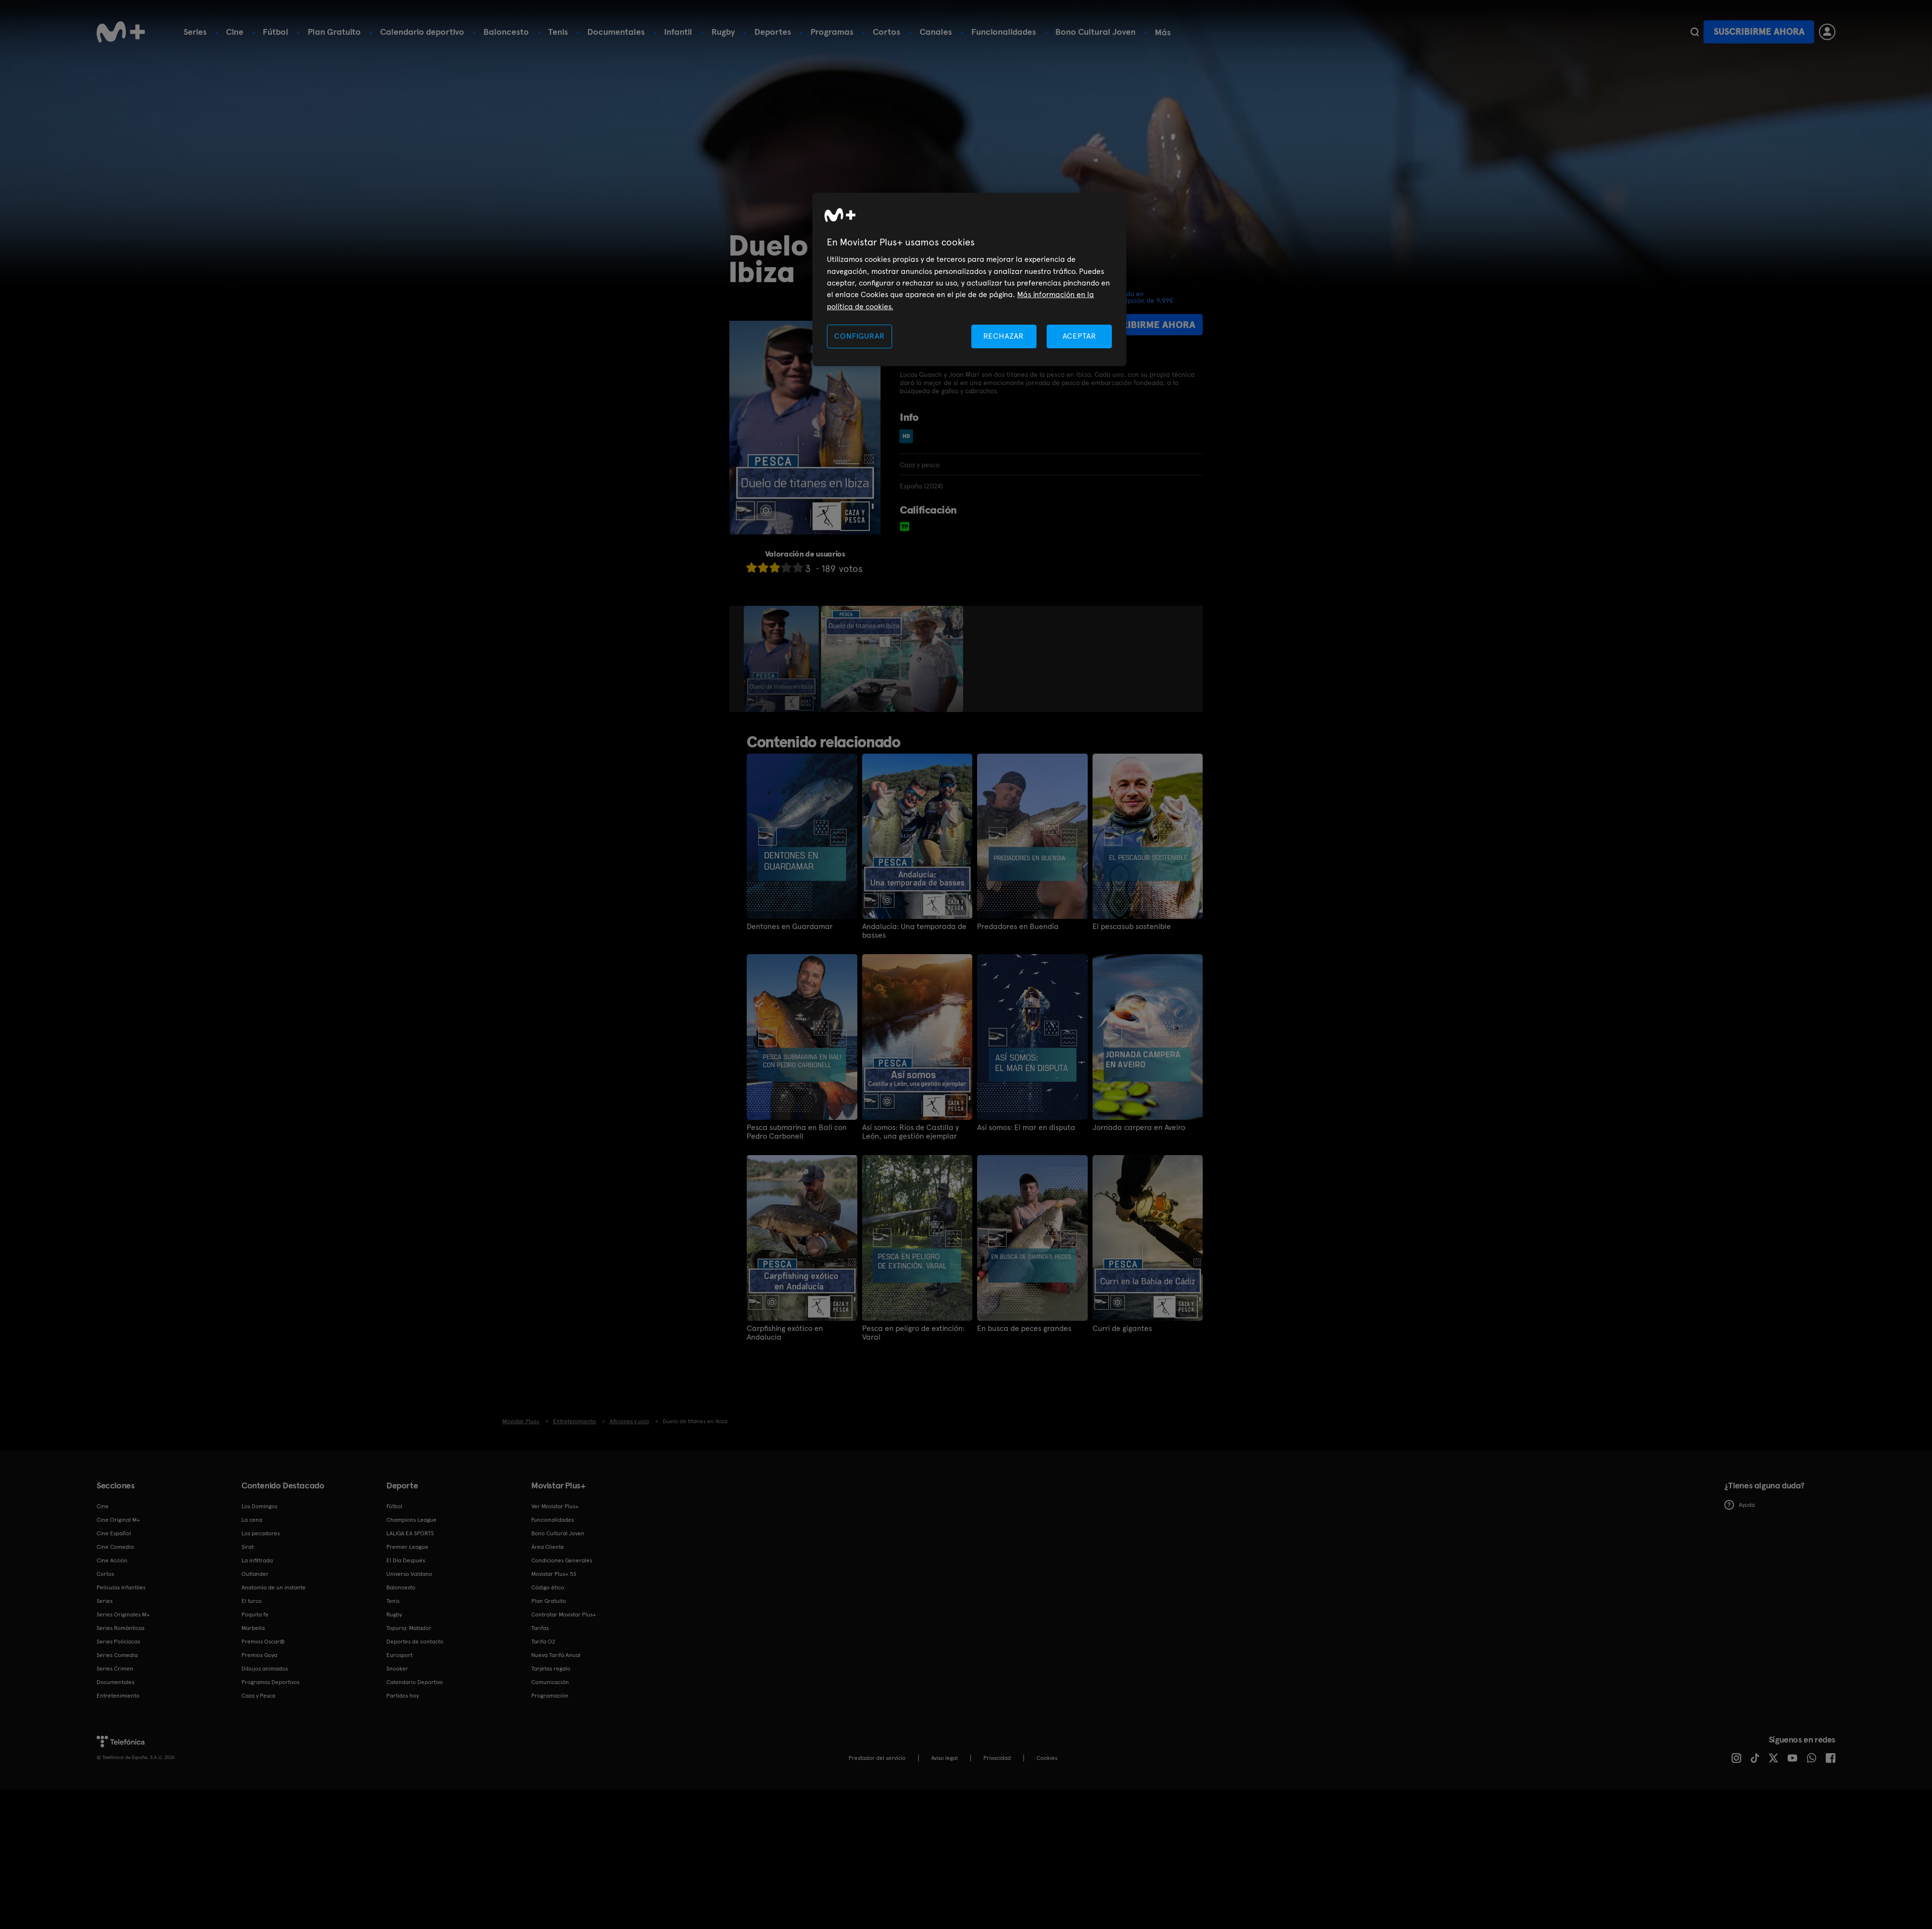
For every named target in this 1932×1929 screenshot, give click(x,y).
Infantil (678, 32)
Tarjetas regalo (550, 1668)
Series (195, 32)
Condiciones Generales (561, 1560)
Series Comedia (117, 1654)
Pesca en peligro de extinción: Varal (913, 1333)
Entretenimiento (118, 1695)
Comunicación (550, 1681)
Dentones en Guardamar (790, 926)
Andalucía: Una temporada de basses (914, 931)
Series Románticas (120, 1627)
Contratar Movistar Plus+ (563, 1614)
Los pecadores (261, 1532)
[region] (969, 279)
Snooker (397, 1668)
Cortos (886, 32)
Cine (234, 32)
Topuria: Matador (408, 1627)
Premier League (407, 1546)
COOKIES (1047, 1757)
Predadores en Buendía (1018, 926)
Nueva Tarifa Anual (556, 1654)
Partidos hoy (402, 1695)
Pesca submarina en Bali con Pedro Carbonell (797, 1132)
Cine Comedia (115, 1546)
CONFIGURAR (859, 336)
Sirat (248, 1546)
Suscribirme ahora (1759, 31)
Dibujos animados (265, 1668)
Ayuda (1739, 1505)
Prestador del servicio (877, 1757)
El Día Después (405, 1560)
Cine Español (114, 1532)
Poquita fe (255, 1614)
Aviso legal (944, 1757)
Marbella (253, 1627)
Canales (936, 32)
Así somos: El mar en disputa (1026, 1127)
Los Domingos (259, 1505)
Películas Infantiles (121, 1587)
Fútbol (275, 32)
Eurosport (399, 1654)
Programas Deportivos (270, 1681)
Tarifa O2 (543, 1641)
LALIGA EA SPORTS (410, 1532)
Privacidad (997, 1757)
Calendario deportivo (422, 32)
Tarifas (540, 1627)
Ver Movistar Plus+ (555, 1505)
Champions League (411, 1519)
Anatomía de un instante (274, 1587)
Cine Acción (112, 1560)
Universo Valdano (409, 1573)
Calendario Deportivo (414, 1681)
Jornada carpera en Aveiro (1139, 1127)
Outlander (255, 1573)
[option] (782, 659)
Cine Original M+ (118, 1519)
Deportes (772, 32)
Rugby (723, 32)
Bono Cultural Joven (1095, 32)
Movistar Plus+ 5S (553, 1573)
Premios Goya (259, 1654)
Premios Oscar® (263, 1641)
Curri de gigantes (1122, 1328)
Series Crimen (115, 1668)
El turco (252, 1600)
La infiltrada (257, 1560)
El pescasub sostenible (1132, 926)
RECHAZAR (1003, 336)
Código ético (547, 1587)
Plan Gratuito (334, 32)
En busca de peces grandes (1024, 1328)
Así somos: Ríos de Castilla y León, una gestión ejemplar (910, 1132)
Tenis (558, 32)
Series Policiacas (118, 1641)
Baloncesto (506, 32)
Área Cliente (547, 1546)
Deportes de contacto (414, 1641)
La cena (252, 1519)
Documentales (616, 32)
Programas (831, 32)
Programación (549, 1695)
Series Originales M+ (123, 1614)
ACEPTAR (1079, 336)
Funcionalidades (1003, 32)
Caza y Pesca (258, 1695)
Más (1163, 32)
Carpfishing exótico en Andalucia (785, 1333)
